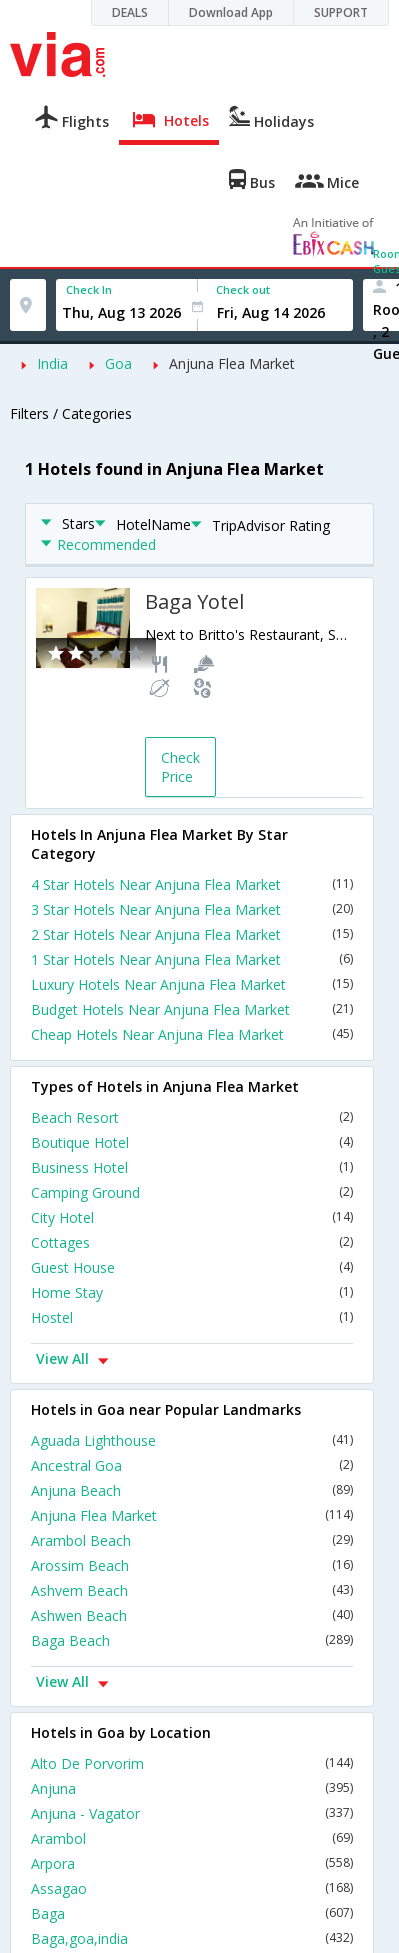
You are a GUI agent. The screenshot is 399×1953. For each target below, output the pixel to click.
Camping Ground (192, 1192)
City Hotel (192, 1217)
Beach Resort (192, 1117)
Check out (243, 289)
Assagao (192, 1888)
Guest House (192, 1267)
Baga (192, 1913)
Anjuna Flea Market (232, 363)
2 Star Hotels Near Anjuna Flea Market (192, 934)
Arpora (192, 1863)
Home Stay (192, 1292)
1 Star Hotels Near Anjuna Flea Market (192, 959)
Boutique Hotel (192, 1142)
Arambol (192, 1838)
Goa (118, 363)
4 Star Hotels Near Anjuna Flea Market (192, 884)
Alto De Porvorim (192, 1763)
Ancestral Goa (192, 1465)
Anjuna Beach (192, 1490)
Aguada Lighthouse (192, 1440)
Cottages (192, 1242)
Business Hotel (192, 1167)
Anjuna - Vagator (192, 1813)
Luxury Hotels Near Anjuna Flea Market (192, 984)
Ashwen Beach (192, 1615)
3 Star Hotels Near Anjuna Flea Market (192, 909)
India (52, 363)
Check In (89, 289)
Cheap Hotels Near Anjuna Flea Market (192, 1034)
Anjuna (192, 1788)
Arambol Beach (192, 1540)
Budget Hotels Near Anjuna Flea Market (192, 1009)
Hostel (192, 1317)
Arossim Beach (192, 1565)
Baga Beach (192, 1640)
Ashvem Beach (192, 1590)
